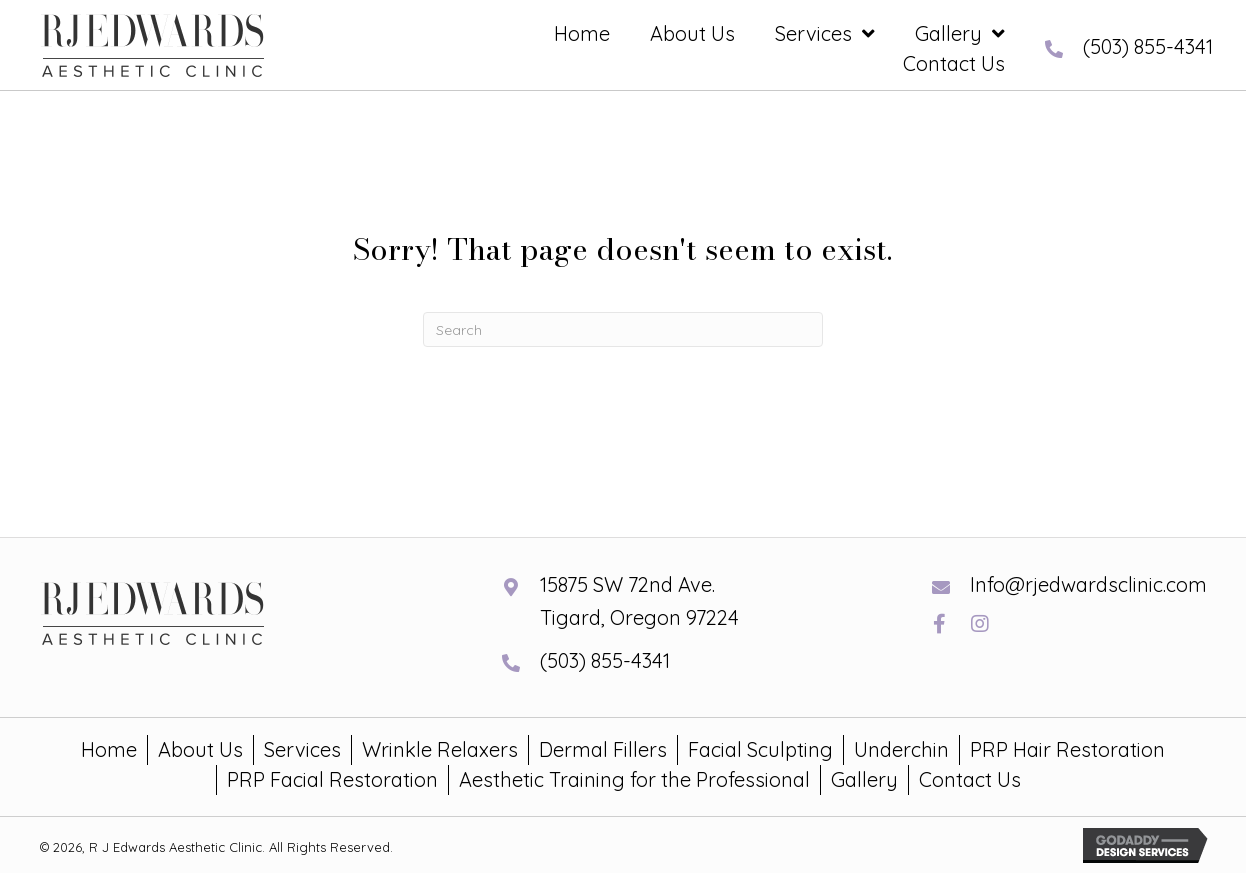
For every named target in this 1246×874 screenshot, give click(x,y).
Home (109, 749)
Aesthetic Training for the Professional (634, 779)
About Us (200, 749)
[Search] (623, 329)
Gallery (864, 779)
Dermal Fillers (603, 749)
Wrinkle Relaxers (440, 749)
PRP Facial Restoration (332, 779)
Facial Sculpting (760, 749)
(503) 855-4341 (1148, 46)
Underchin (901, 749)
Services (302, 749)
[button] (939, 623)
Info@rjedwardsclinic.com (1088, 584)
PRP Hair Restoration (1067, 749)
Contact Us (970, 779)
